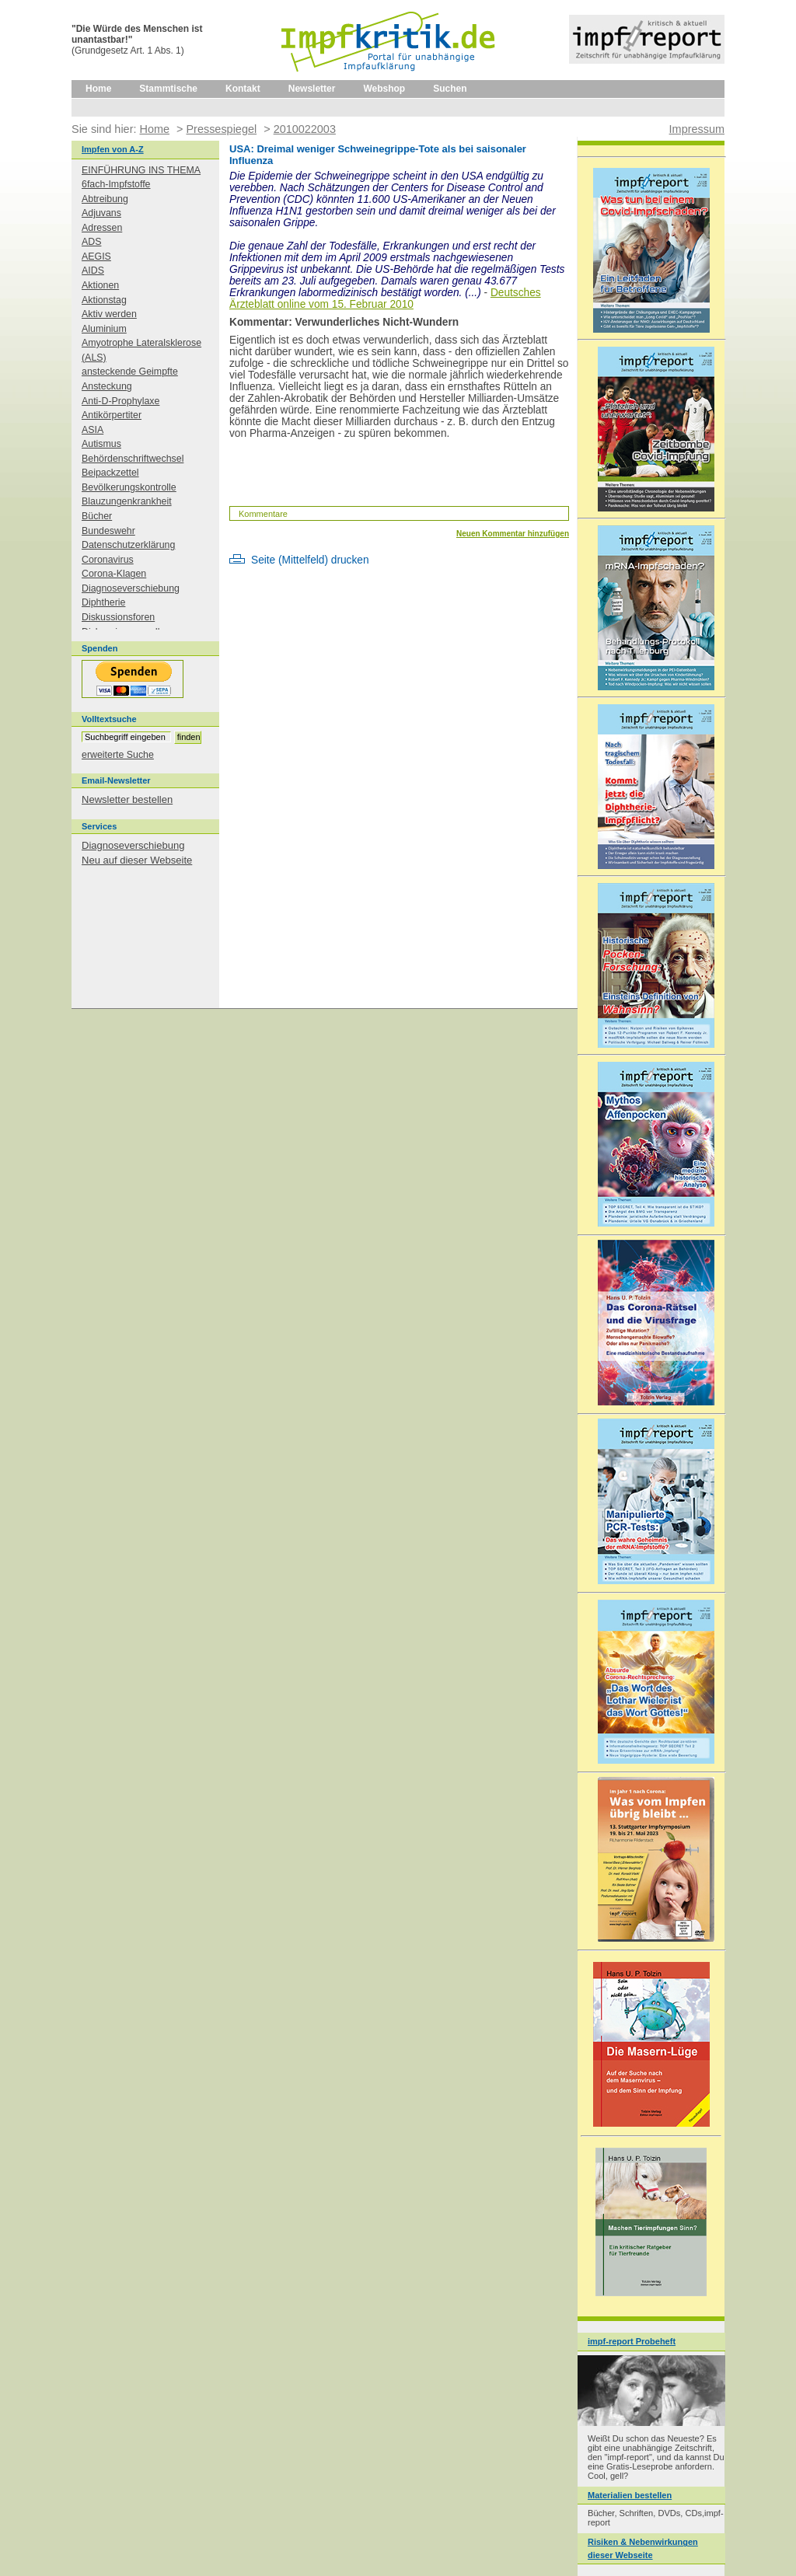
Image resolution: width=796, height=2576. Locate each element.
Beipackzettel (110, 472)
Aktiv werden (109, 314)
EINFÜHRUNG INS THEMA (141, 170)
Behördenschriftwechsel (132, 458)
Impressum (696, 129)
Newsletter (312, 88)
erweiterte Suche (118, 754)
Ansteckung (107, 386)
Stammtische (168, 88)
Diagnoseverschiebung (131, 588)
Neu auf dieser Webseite (137, 860)
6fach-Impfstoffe (116, 184)
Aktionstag (104, 300)
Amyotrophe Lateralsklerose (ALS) (141, 350)
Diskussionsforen (118, 617)
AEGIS (96, 256)
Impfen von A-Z (113, 149)
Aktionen (100, 285)
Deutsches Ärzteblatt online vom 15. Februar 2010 (385, 298)
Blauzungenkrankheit (127, 501)
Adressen (102, 227)
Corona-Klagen (114, 573)
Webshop (384, 88)
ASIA (92, 429)
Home (98, 88)
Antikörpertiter (111, 415)
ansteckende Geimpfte (130, 371)
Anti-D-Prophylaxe (120, 401)
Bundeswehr (108, 530)
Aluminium (104, 328)
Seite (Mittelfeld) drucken (310, 560)
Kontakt (242, 88)
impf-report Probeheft (632, 2341)
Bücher (97, 516)
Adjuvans (101, 213)
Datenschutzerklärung (128, 544)
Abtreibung (105, 199)
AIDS (93, 270)
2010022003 (305, 129)
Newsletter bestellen (127, 799)
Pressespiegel (221, 129)
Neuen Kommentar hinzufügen (512, 533)
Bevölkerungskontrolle (129, 487)
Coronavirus (108, 559)
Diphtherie (103, 602)
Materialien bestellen (630, 2495)
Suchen (449, 88)
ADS (91, 241)
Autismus (101, 443)
